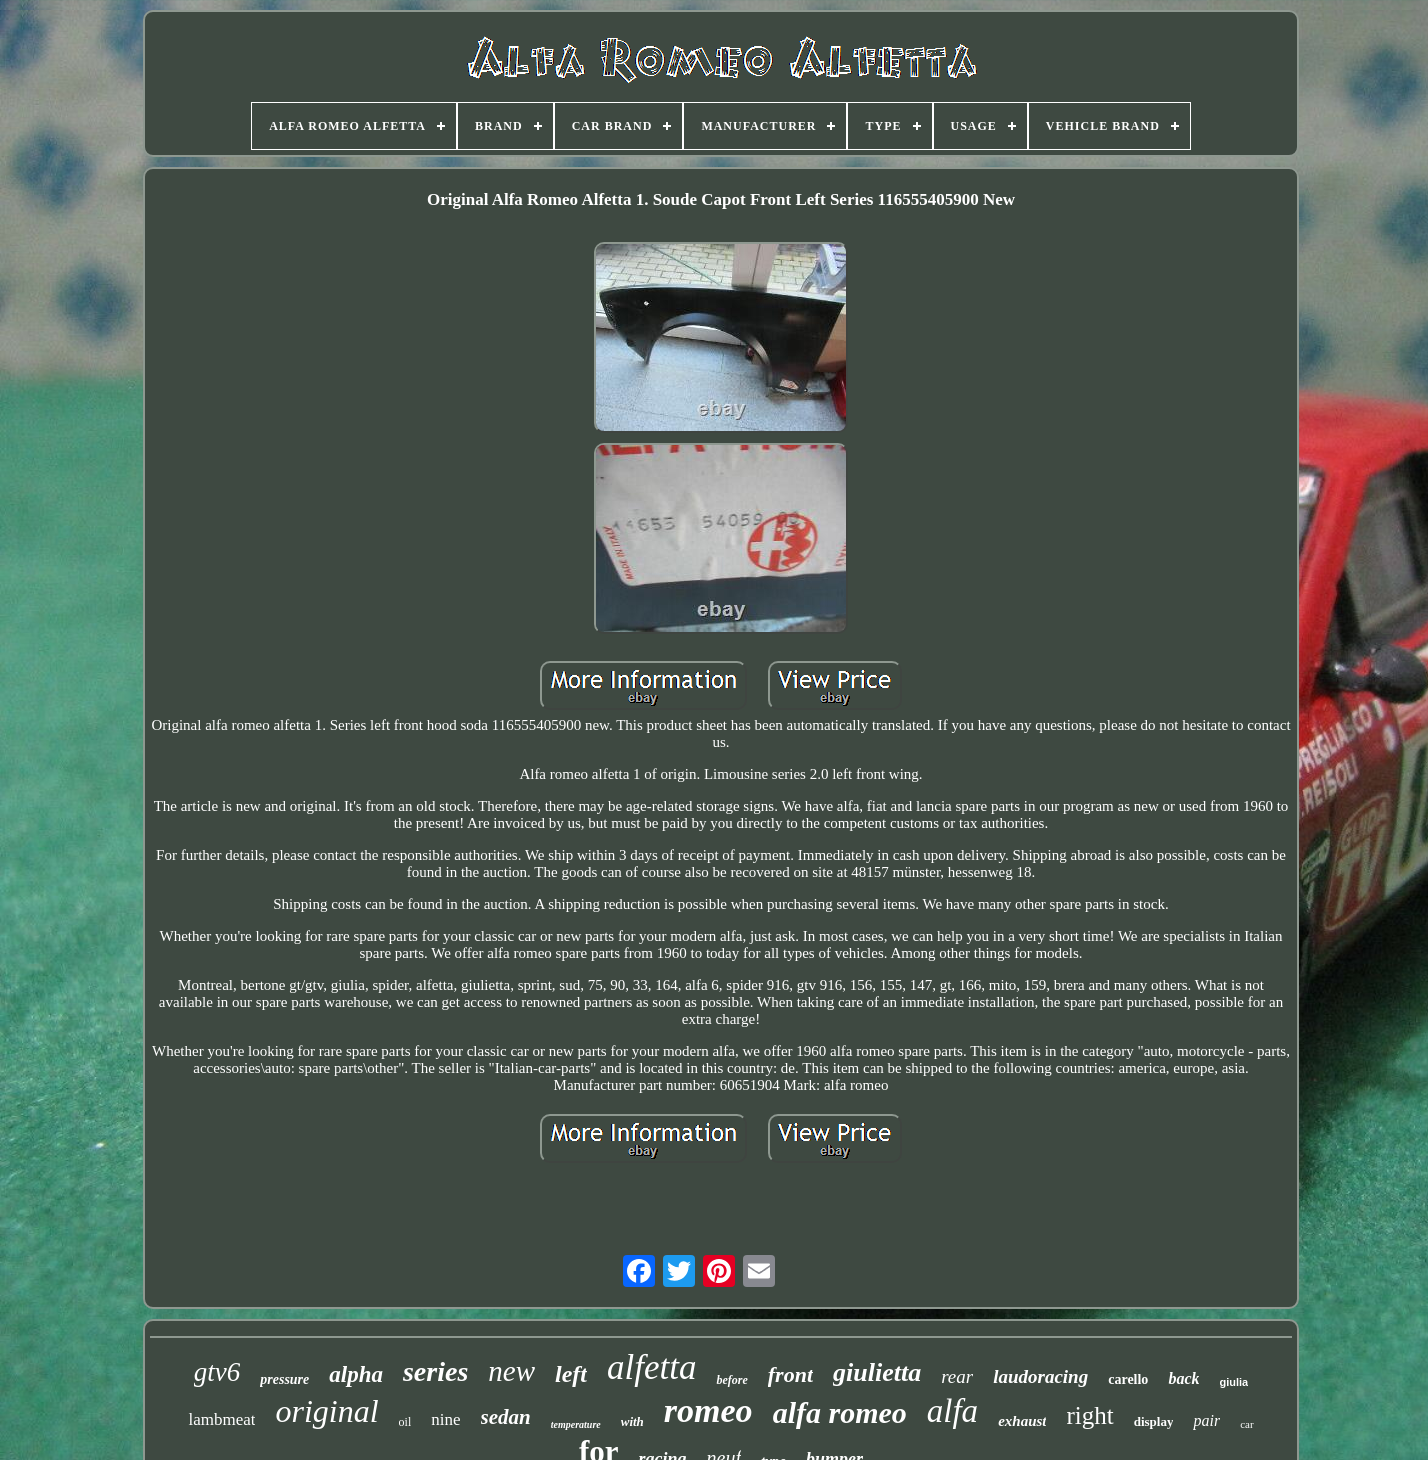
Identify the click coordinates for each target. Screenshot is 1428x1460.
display (1154, 1421)
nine (445, 1419)
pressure (284, 1379)
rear (957, 1376)
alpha (356, 1374)
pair (1206, 1420)
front (790, 1374)
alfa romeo (840, 1412)
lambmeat (221, 1419)
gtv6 (217, 1372)
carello (1128, 1379)
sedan (506, 1417)
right (1089, 1415)
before (731, 1380)
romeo (708, 1410)
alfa (952, 1411)
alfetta (651, 1367)
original (326, 1411)
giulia (1233, 1382)
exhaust (1022, 1421)
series (435, 1371)
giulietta (877, 1372)
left (571, 1374)
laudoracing (1040, 1376)
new (511, 1371)
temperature (576, 1424)
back (1183, 1378)
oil (405, 1422)
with (632, 1421)
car (1246, 1424)
